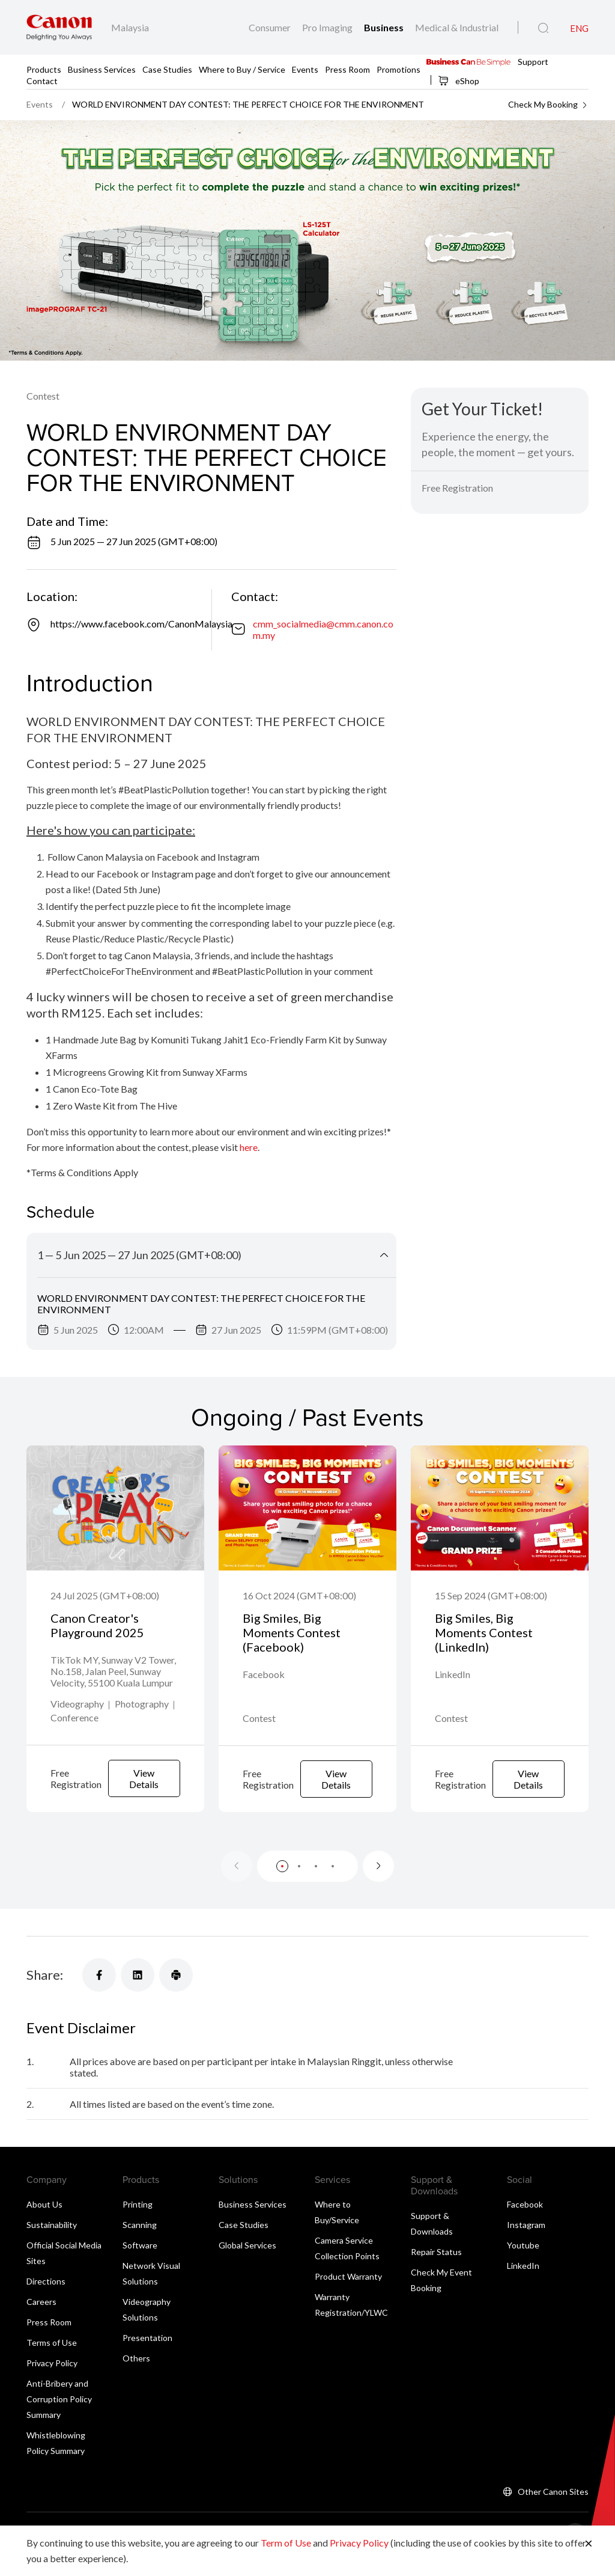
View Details (144, 1794)
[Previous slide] (236, 1881)
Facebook (525, 2220)
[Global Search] (543, 28)
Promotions (398, 69)
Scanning (140, 2240)
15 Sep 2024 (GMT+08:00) (491, 1595)
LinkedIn (523, 2281)
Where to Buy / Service (242, 69)
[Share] (99, 1990)
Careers (41, 2317)
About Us (44, 2220)
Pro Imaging (328, 27)
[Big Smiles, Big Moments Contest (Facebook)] (307, 1507)
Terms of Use (51, 2358)
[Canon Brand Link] (59, 27)
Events (305, 69)
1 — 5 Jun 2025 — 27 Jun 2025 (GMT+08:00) (139, 1255)
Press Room (347, 69)
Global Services (247, 2261)
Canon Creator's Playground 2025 (97, 1625)
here (249, 1147)
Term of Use (286, 2542)
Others (136, 2374)
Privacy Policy (51, 2378)
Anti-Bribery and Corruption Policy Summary (59, 2414)
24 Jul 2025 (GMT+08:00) (104, 1595)
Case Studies (167, 69)
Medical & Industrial (456, 27)
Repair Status (436, 2267)
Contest (42, 395)
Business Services (102, 69)
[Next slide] (378, 1881)
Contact (42, 80)
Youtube (523, 2261)
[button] (282, 1882)
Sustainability (51, 2240)
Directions (45, 2297)
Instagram (526, 2240)
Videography (77, 1720)
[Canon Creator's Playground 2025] (115, 1507)
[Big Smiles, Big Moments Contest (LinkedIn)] (500, 1507)
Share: (44, 1990)
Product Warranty (348, 2292)
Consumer (270, 27)
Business (384, 27)
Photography (142, 1720)
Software (140, 2261)
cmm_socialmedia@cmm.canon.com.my (323, 629)
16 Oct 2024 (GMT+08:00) (299, 1595)
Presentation (147, 2353)
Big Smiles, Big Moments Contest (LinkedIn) (484, 1632)
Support (533, 61)
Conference (74, 1733)
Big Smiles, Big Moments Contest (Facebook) (292, 1632)
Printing (138, 2220)
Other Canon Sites (553, 2507)
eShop (458, 80)
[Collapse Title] (384, 1255)
